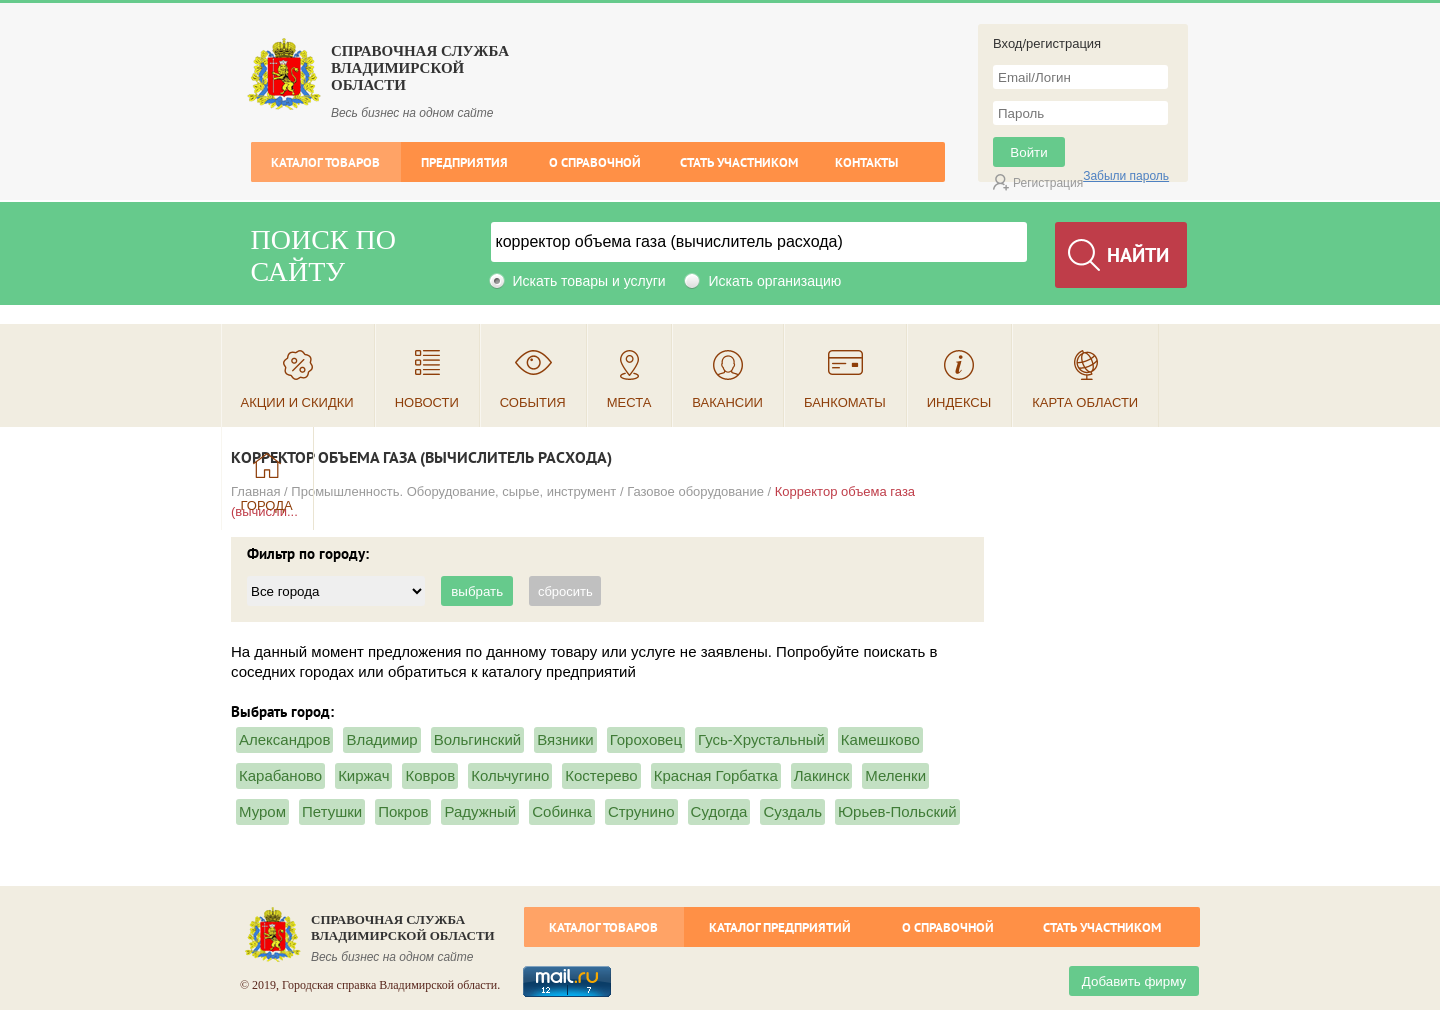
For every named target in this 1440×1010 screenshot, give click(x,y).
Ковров (430, 775)
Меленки (895, 775)
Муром (262, 811)
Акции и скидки (297, 402)
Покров (403, 811)
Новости (427, 402)
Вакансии (727, 402)
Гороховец (646, 739)
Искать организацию (774, 281)
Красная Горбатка (716, 775)
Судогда (719, 811)
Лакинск (821, 775)
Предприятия (464, 162)
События (533, 402)
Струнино (641, 811)
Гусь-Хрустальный (761, 739)
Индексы (959, 402)
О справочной (595, 162)
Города (267, 505)
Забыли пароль (1126, 176)
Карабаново (280, 775)
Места (629, 402)
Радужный (480, 811)
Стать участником (739, 162)
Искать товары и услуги (589, 281)
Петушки (332, 811)
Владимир (381, 739)
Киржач (363, 775)
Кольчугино (510, 775)
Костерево (601, 775)
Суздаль (792, 811)
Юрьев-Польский (897, 811)
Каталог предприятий (780, 927)
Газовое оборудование (695, 491)
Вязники (565, 739)
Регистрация (1048, 183)
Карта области (1085, 402)
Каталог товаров (325, 162)
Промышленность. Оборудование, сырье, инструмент (453, 491)
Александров (284, 739)
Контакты (866, 162)
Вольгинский (478, 739)
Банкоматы (845, 402)
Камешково (880, 739)
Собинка (562, 811)
